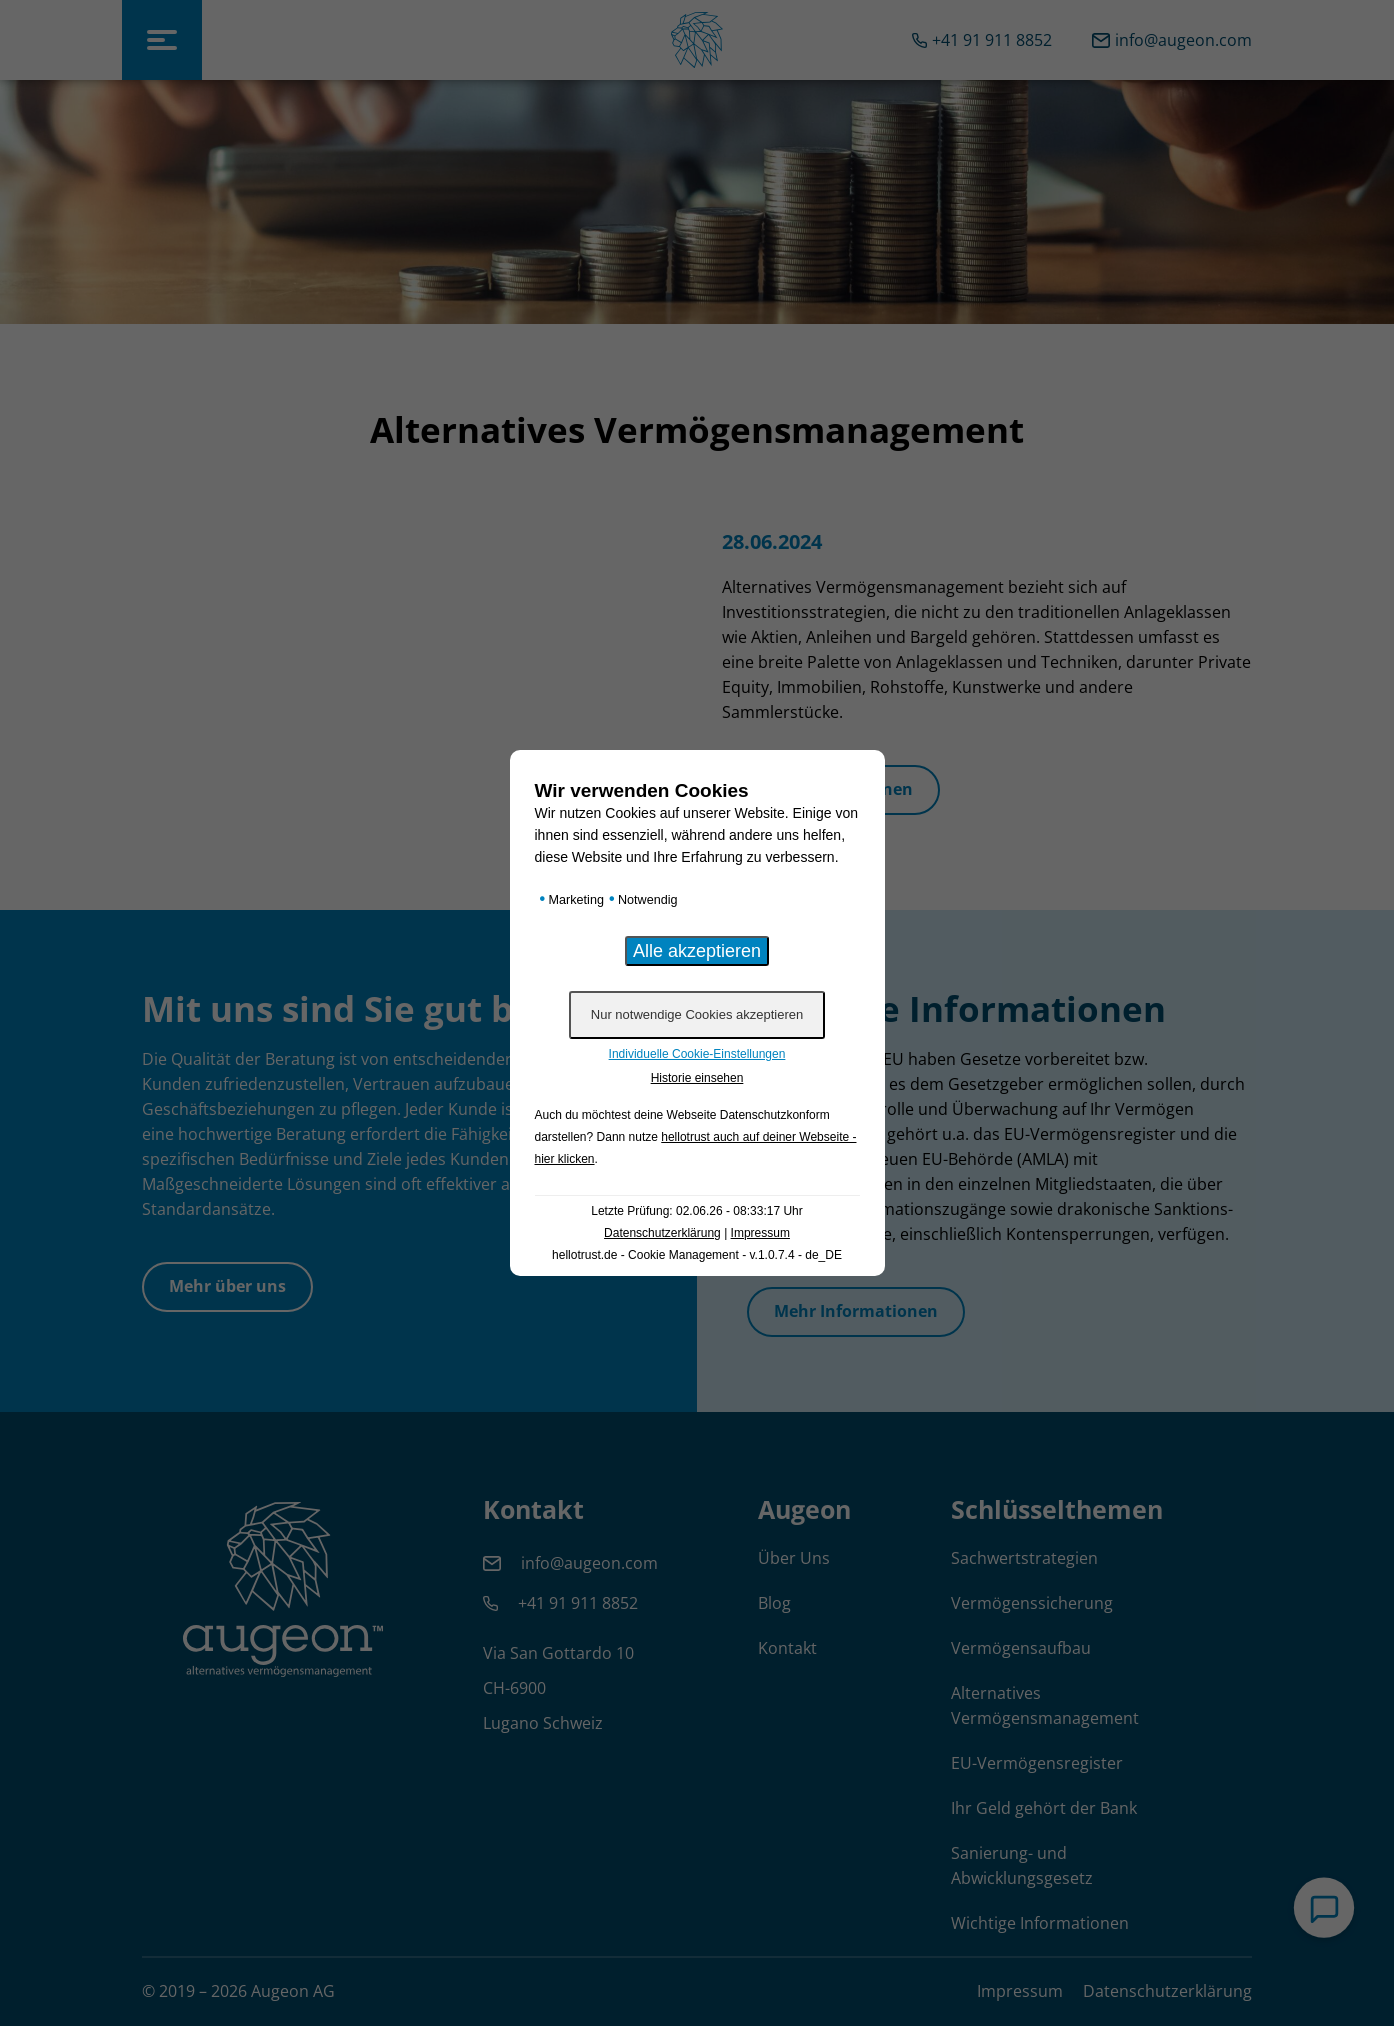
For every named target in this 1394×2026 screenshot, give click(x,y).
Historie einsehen (697, 1078)
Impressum (760, 1233)
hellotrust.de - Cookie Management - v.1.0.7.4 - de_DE (697, 1255)
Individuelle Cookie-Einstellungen (697, 1054)
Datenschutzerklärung (662, 1233)
